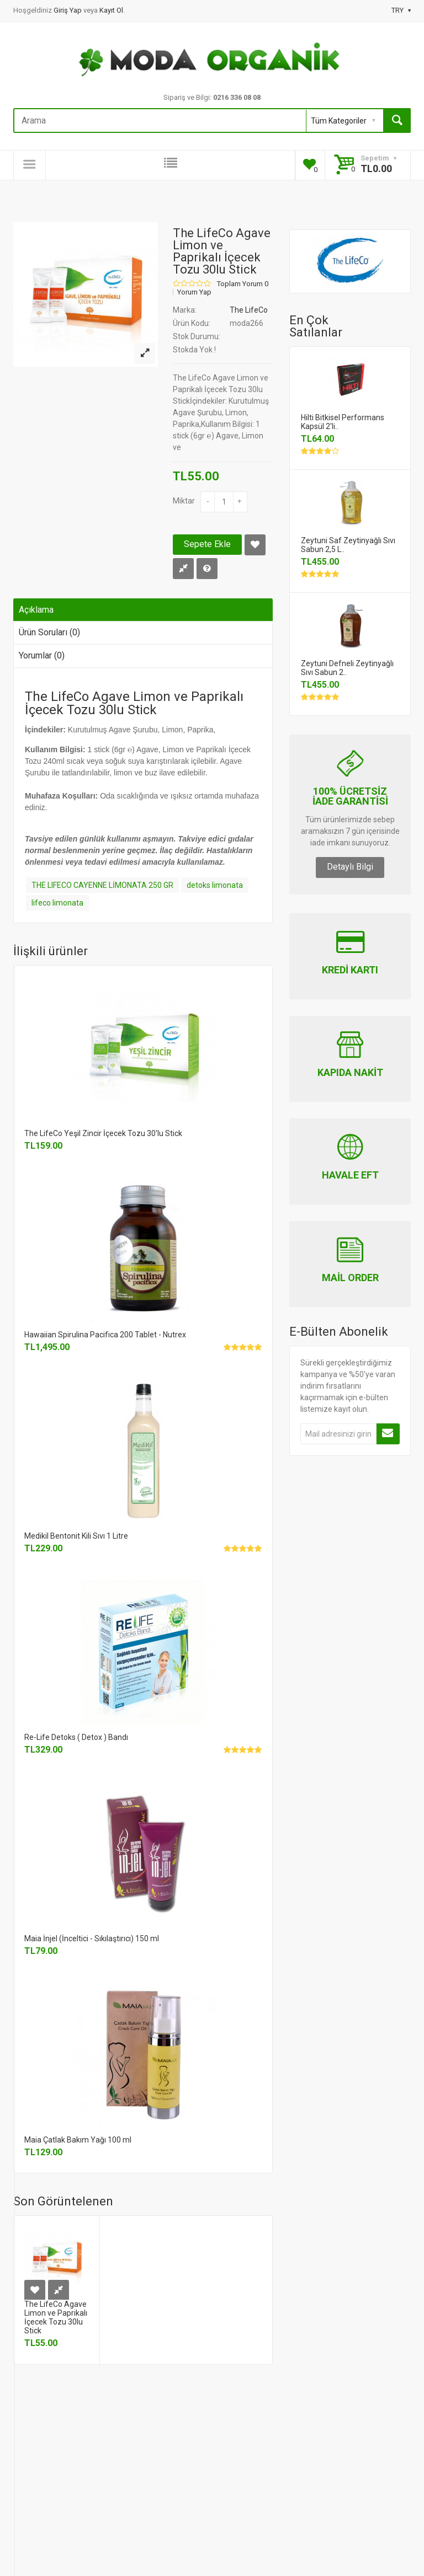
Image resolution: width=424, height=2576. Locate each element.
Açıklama (36, 609)
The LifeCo (249, 310)
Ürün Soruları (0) (49, 632)
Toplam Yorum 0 (242, 284)
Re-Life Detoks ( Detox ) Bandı (76, 1737)
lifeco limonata (57, 902)
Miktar (184, 500)
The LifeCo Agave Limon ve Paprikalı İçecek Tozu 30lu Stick (55, 2317)
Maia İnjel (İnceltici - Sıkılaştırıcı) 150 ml (91, 1938)
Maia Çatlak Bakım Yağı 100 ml (77, 2139)
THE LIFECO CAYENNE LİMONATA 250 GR (102, 885)
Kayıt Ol (111, 10)
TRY (401, 10)
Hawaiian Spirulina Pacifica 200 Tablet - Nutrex (105, 1334)
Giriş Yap (68, 10)
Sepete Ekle (207, 544)
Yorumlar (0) (42, 655)
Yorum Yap (194, 292)
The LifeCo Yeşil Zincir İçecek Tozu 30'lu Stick (103, 1133)
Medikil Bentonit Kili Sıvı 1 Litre (76, 1535)
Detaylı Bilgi (350, 866)
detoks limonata (215, 885)
